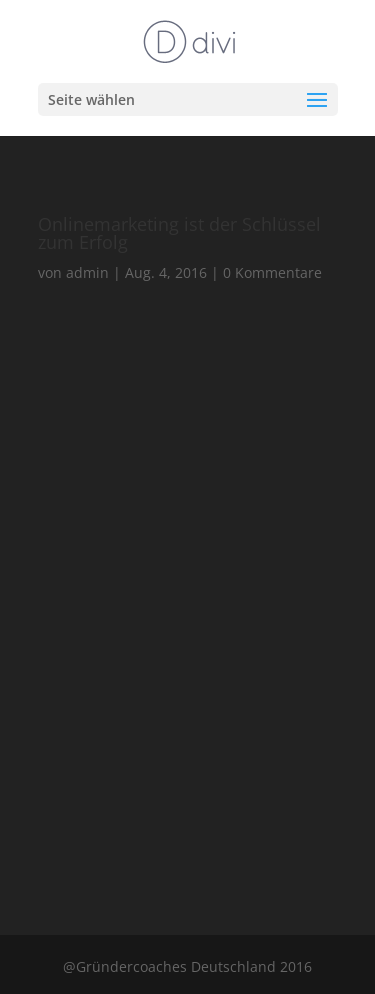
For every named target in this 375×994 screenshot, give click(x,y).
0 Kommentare (272, 272)
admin (87, 272)
